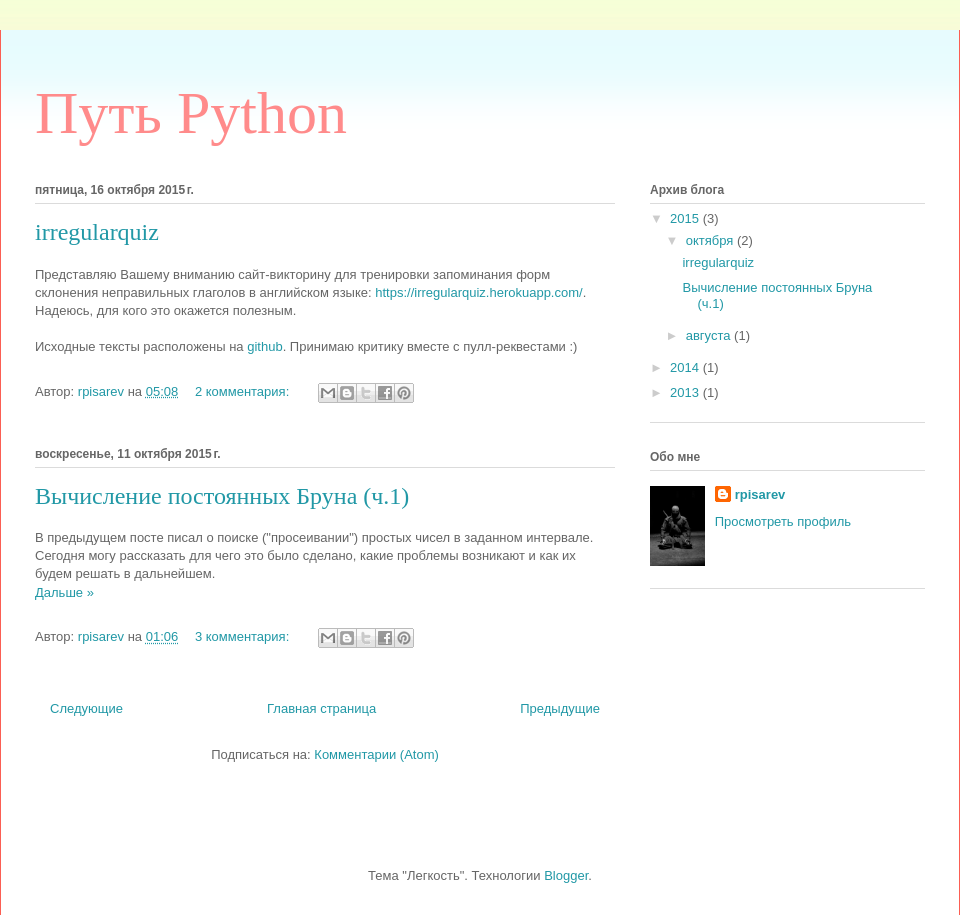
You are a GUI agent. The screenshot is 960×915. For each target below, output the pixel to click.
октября (711, 240)
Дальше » (64, 592)
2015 (686, 218)
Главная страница (321, 708)
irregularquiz (97, 232)
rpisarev (760, 494)
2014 (686, 367)
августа (710, 335)
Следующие (86, 708)
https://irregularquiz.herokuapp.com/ (478, 292)
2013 (686, 392)
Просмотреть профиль (783, 521)
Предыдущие (560, 708)
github (264, 346)
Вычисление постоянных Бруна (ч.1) (222, 496)
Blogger (566, 875)
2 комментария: (244, 391)
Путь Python (191, 113)
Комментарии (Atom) (376, 754)
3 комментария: (244, 636)
